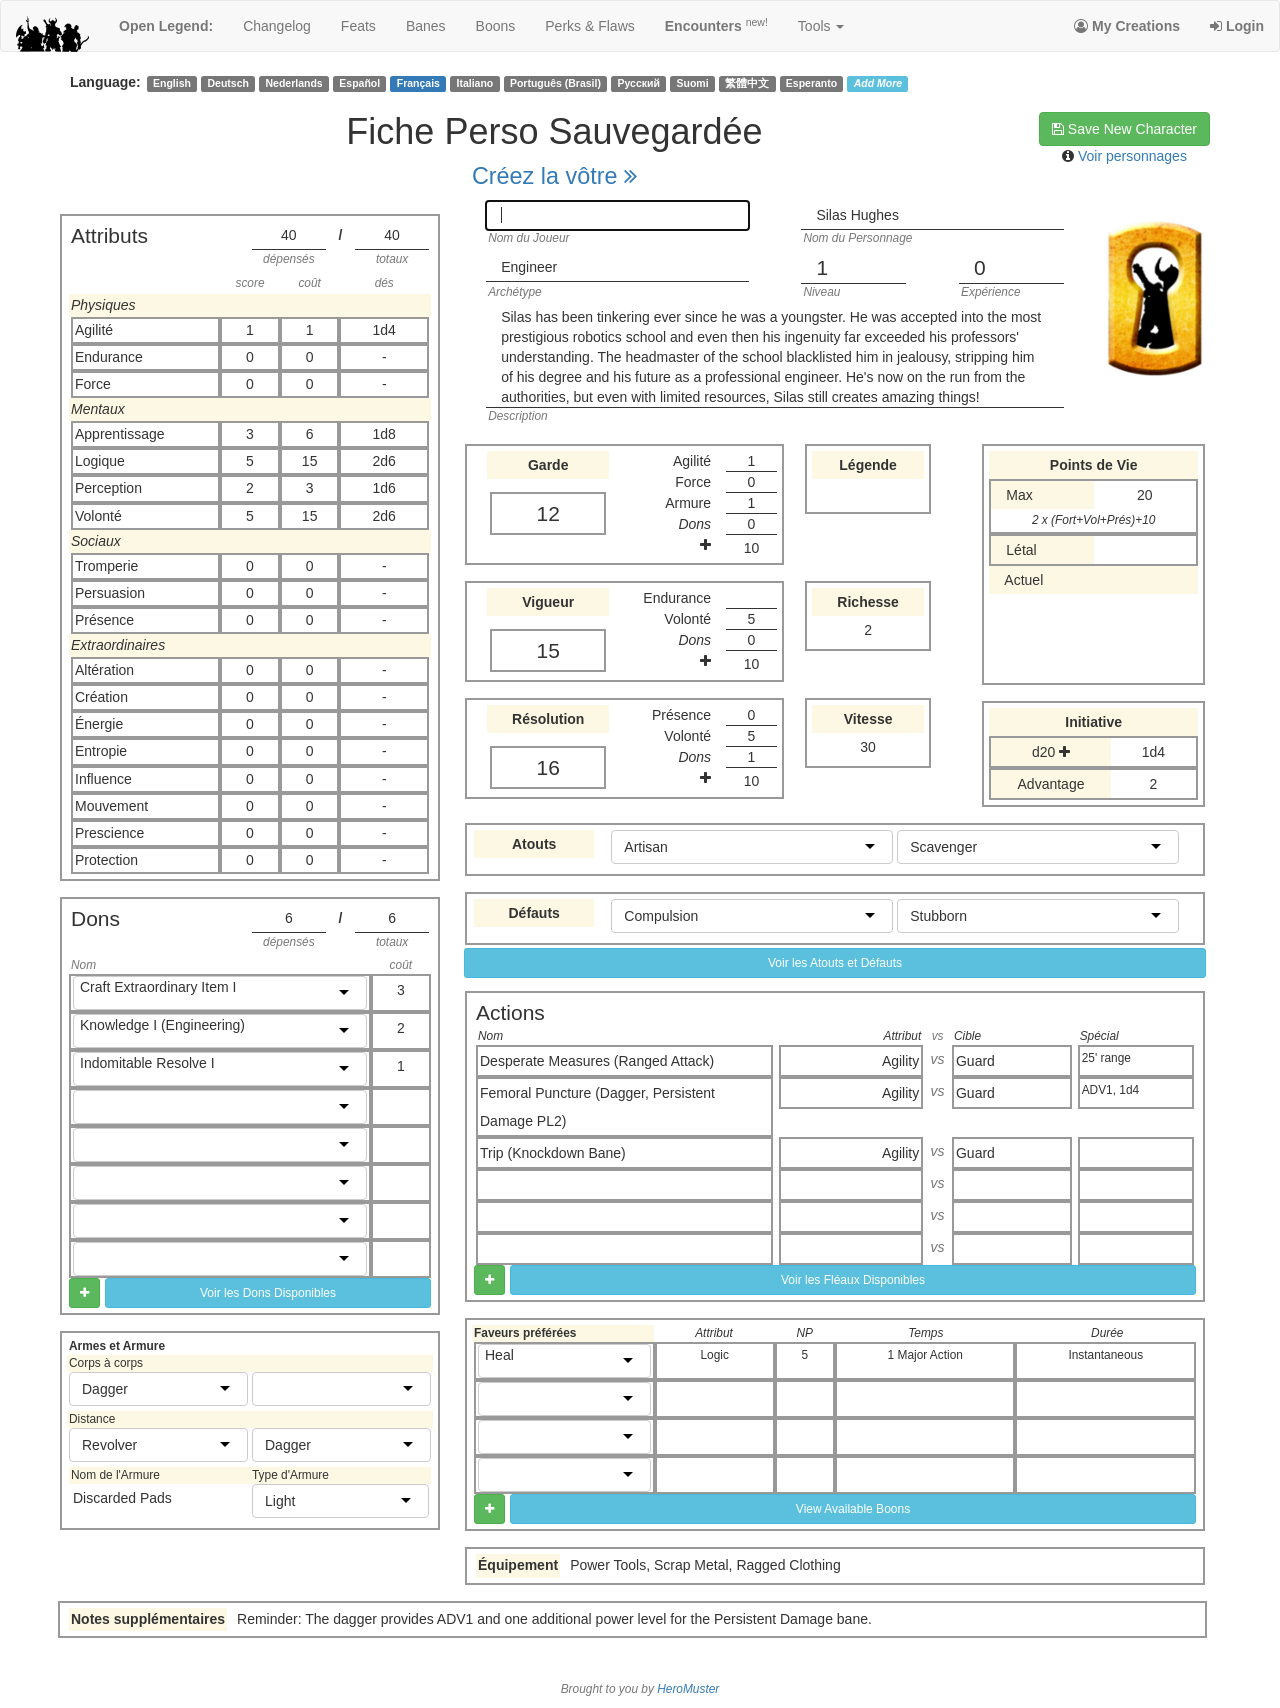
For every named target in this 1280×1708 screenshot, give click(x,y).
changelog (277, 26)
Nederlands (294, 83)
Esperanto (811, 83)
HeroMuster (688, 1689)
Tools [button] (821, 26)
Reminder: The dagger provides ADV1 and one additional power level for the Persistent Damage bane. (554, 1619)
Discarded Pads (122, 1498)
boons (496, 26)
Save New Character (1124, 129)
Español (359, 83)
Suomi (693, 83)
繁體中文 (747, 83)
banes (426, 26)
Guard (975, 1061)
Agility (900, 1061)
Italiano (475, 83)
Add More (878, 83)
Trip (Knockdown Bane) (553, 1153)
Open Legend (166, 26)
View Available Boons (853, 1509)
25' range (1106, 1058)
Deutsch (227, 83)
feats (358, 26)
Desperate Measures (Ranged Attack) (597, 1061)
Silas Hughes (857, 215)
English (172, 83)
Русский (639, 83)
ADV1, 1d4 (1111, 1090)
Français (418, 83)
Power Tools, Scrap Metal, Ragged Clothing (705, 1565)
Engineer (529, 267)
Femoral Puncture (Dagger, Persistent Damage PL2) (597, 1107)
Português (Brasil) (555, 83)
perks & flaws (589, 26)
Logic (714, 1355)
